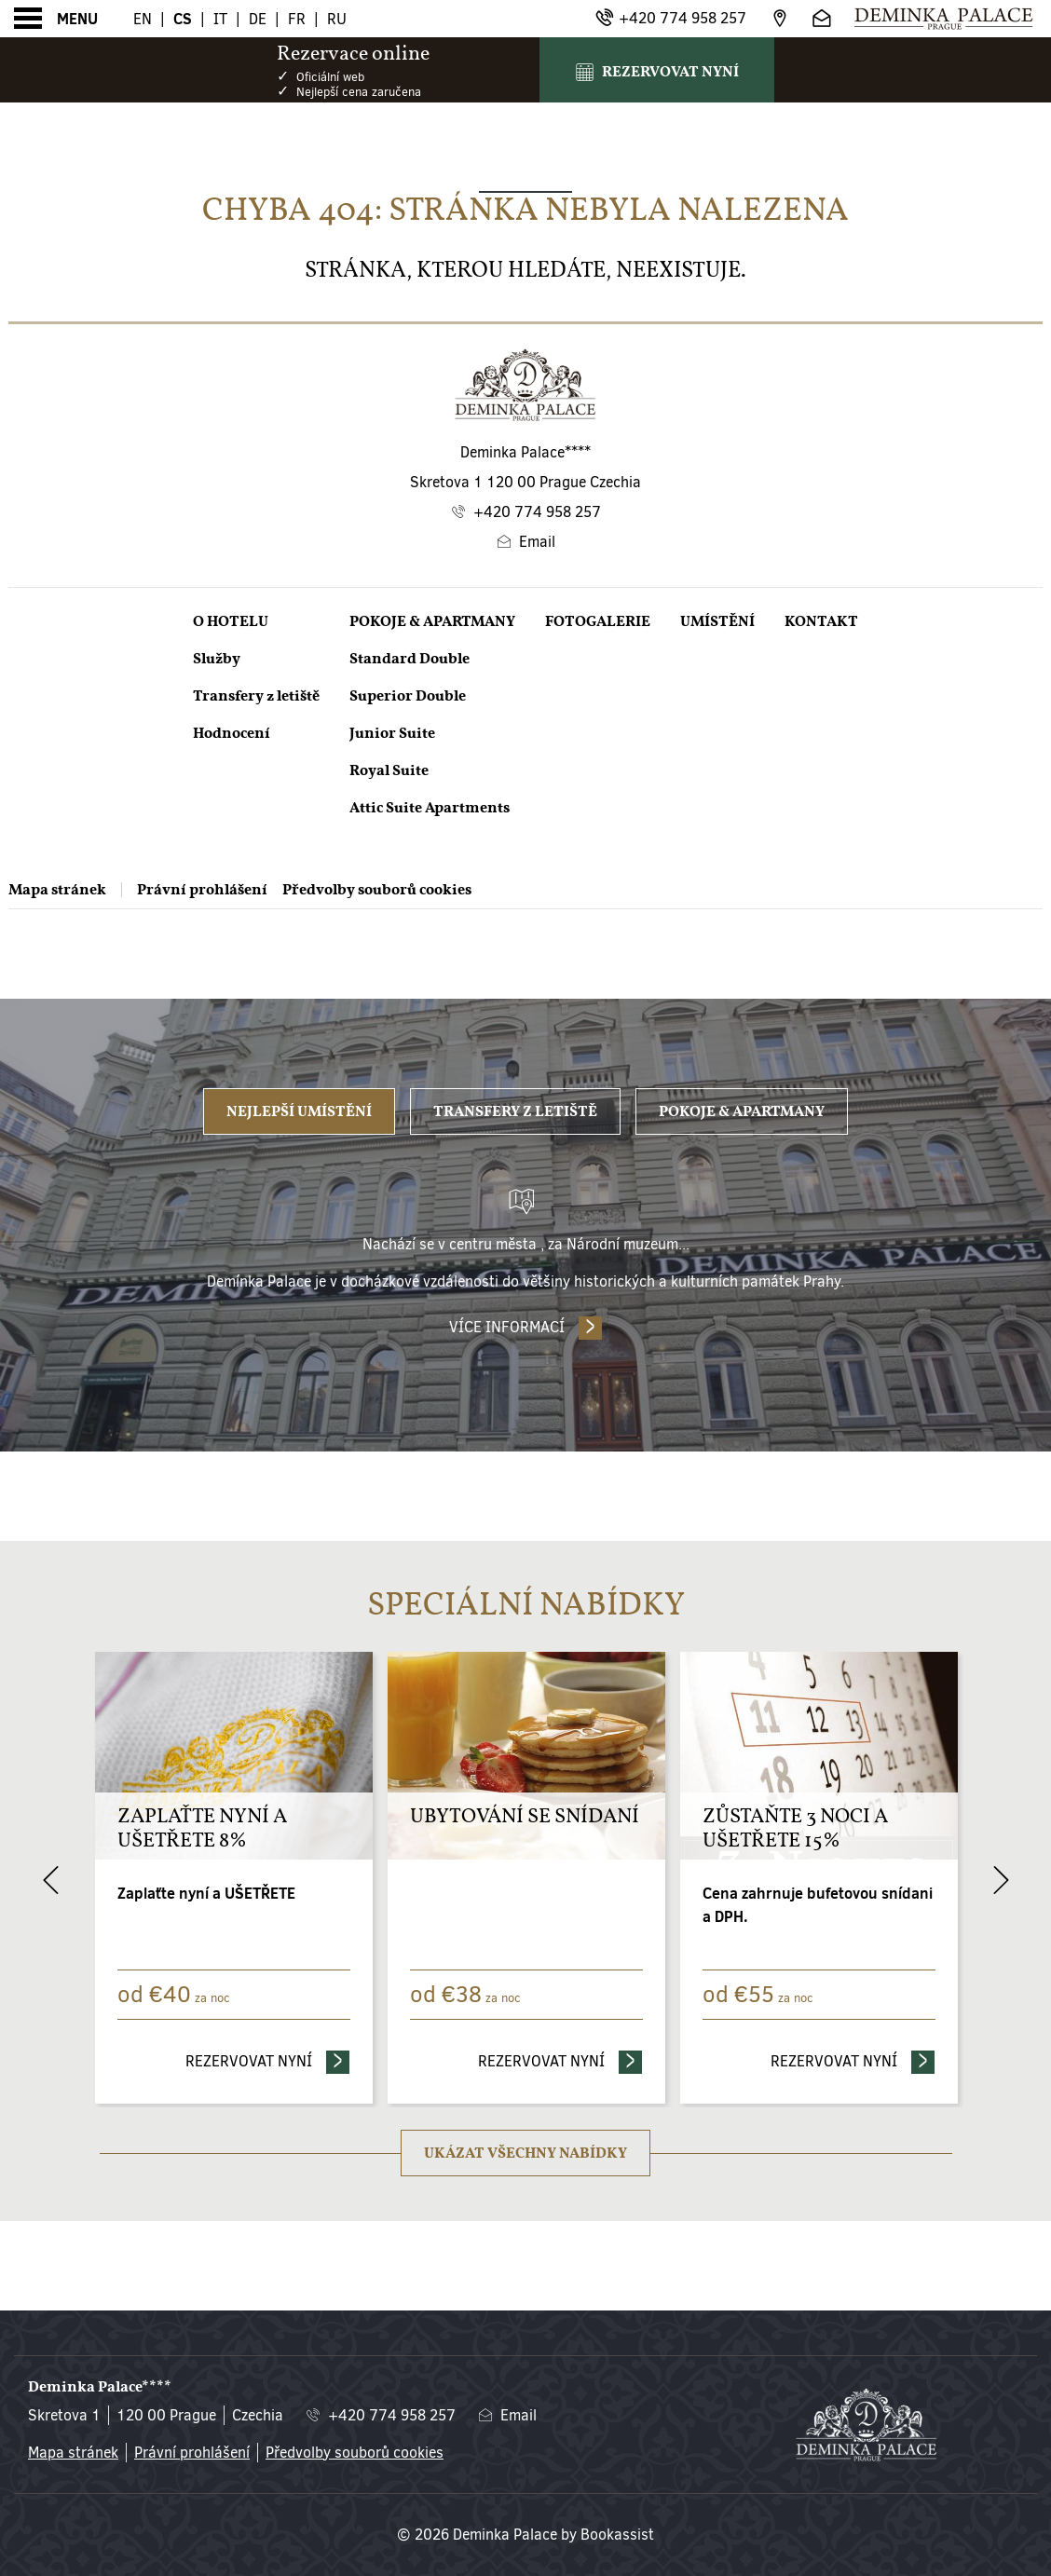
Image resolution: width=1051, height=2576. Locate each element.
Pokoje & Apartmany (432, 621)
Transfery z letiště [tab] (515, 1111)
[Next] (1000, 1880)
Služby (216, 658)
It (220, 19)
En (142, 19)
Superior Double (407, 695)
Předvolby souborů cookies (376, 889)
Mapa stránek (57, 889)
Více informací (507, 1327)
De (257, 19)
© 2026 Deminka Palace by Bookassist (525, 2534)
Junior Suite (392, 733)
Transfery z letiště (256, 695)
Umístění (717, 621)
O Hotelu (230, 621)
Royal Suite (389, 770)
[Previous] (50, 1880)
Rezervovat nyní (267, 2061)
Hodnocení (231, 733)
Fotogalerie (597, 621)
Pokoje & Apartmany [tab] (742, 1111)
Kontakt (821, 621)
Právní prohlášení (202, 889)
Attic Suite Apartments (429, 807)
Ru (337, 19)
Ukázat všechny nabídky (525, 2153)
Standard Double (409, 658)
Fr (297, 19)
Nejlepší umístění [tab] (299, 1111)
